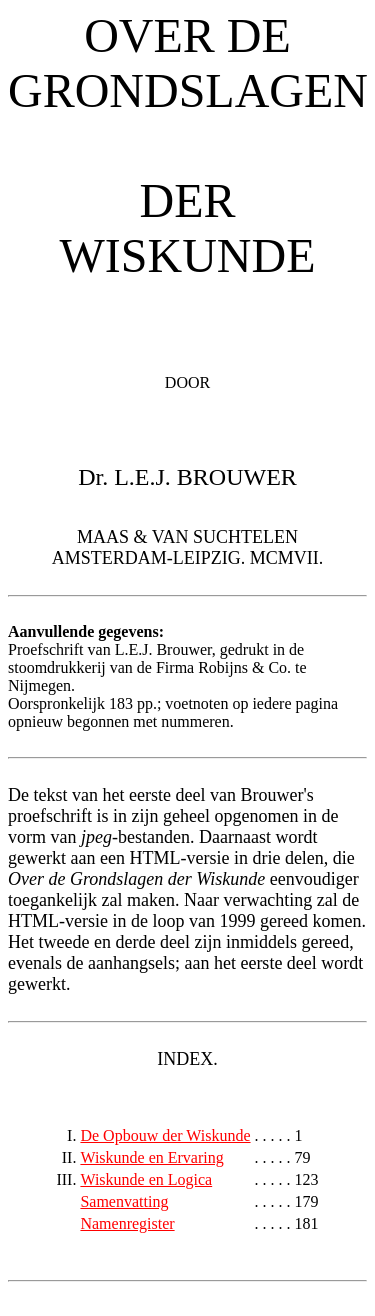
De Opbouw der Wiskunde (165, 1135)
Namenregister (127, 1223)
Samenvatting (124, 1201)
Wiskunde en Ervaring (151, 1157)
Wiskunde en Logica (146, 1179)
